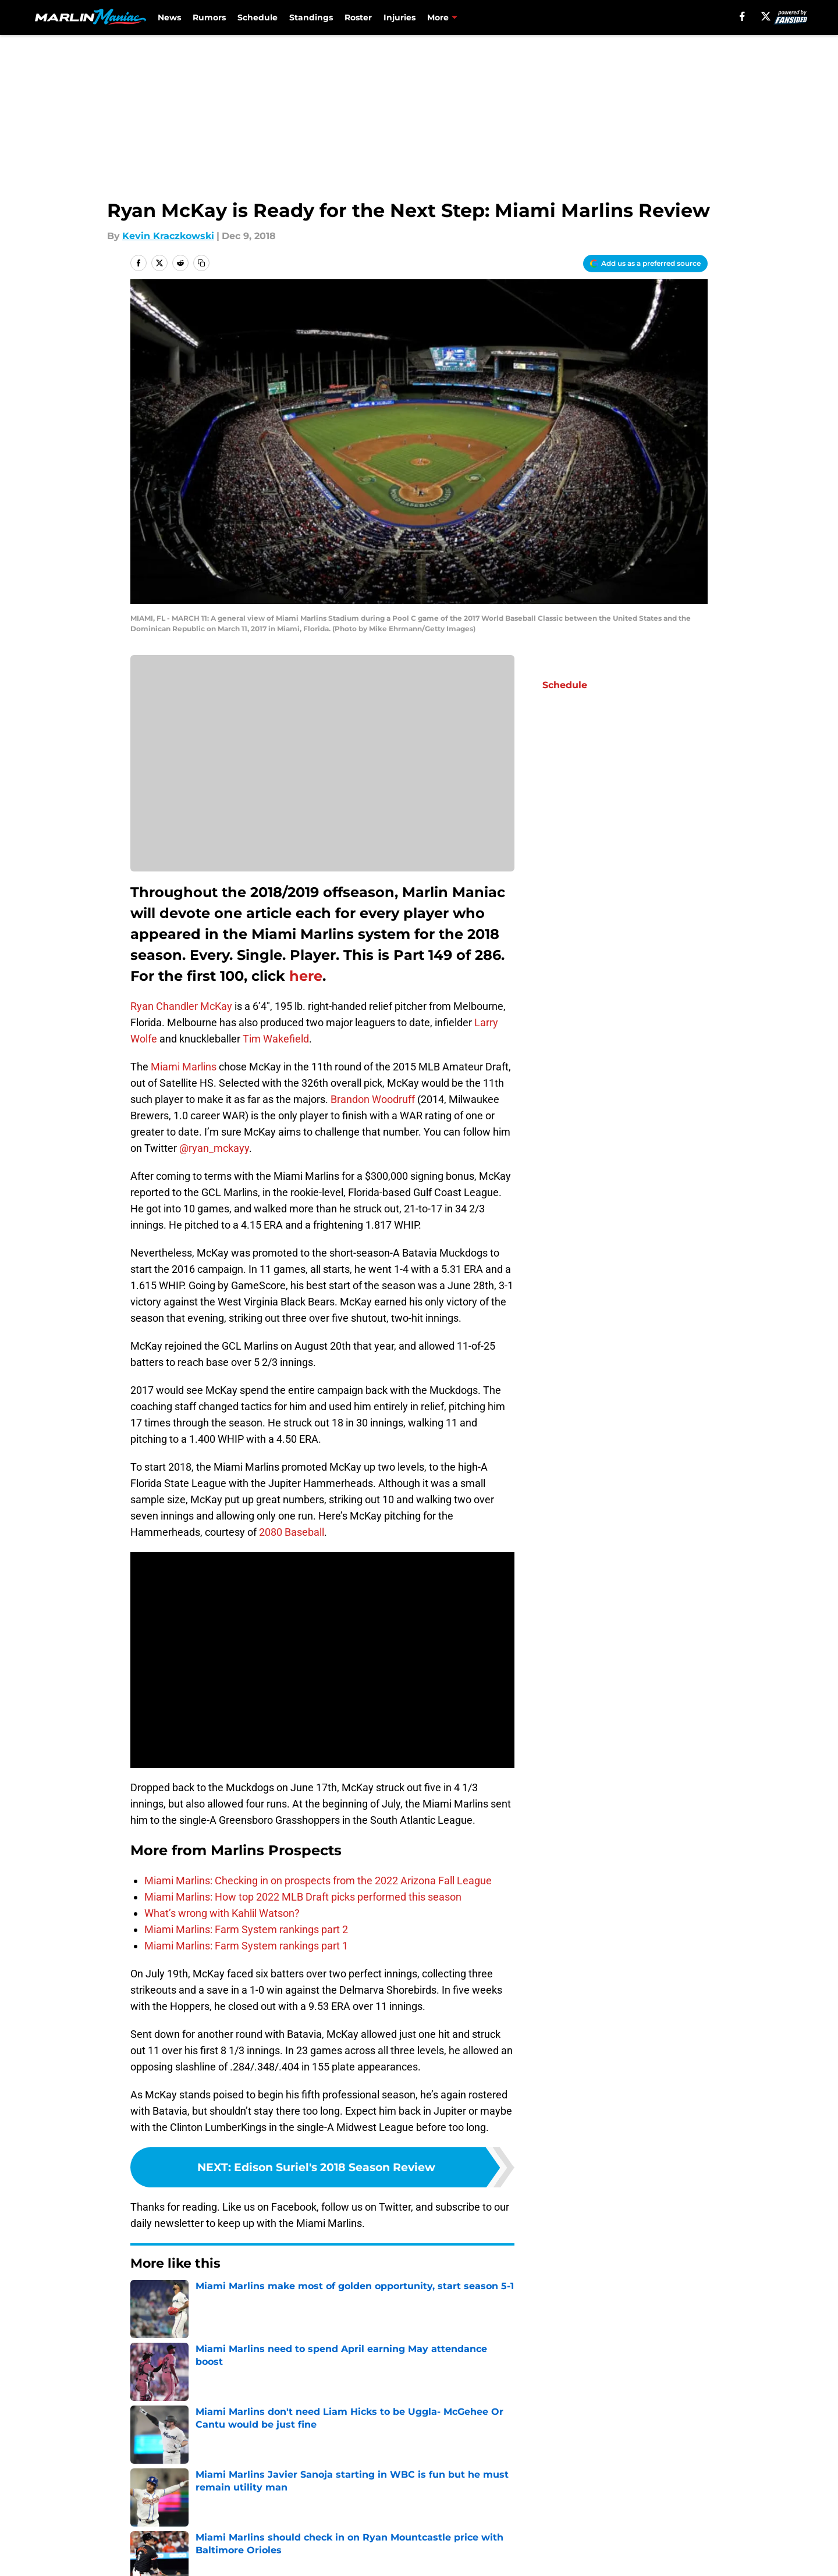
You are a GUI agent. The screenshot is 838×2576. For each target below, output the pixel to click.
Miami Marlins (183, 1067)
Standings (311, 17)
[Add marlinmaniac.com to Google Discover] (645, 263)
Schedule (257, 17)
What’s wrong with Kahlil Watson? (222, 1913)
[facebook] (742, 16)
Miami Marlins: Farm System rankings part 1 (246, 1946)
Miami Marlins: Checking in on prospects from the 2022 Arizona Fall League (318, 1880)
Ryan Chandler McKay (181, 1006)
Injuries (400, 17)
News (169, 17)
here (305, 975)
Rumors (209, 17)
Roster (358, 17)
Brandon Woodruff (373, 1099)
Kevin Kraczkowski (168, 235)
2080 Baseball (291, 1532)
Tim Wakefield (276, 1039)
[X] (765, 16)
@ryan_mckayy (214, 1148)
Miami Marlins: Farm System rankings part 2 (246, 1929)
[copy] (201, 263)
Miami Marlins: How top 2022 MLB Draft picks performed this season (302, 1897)
